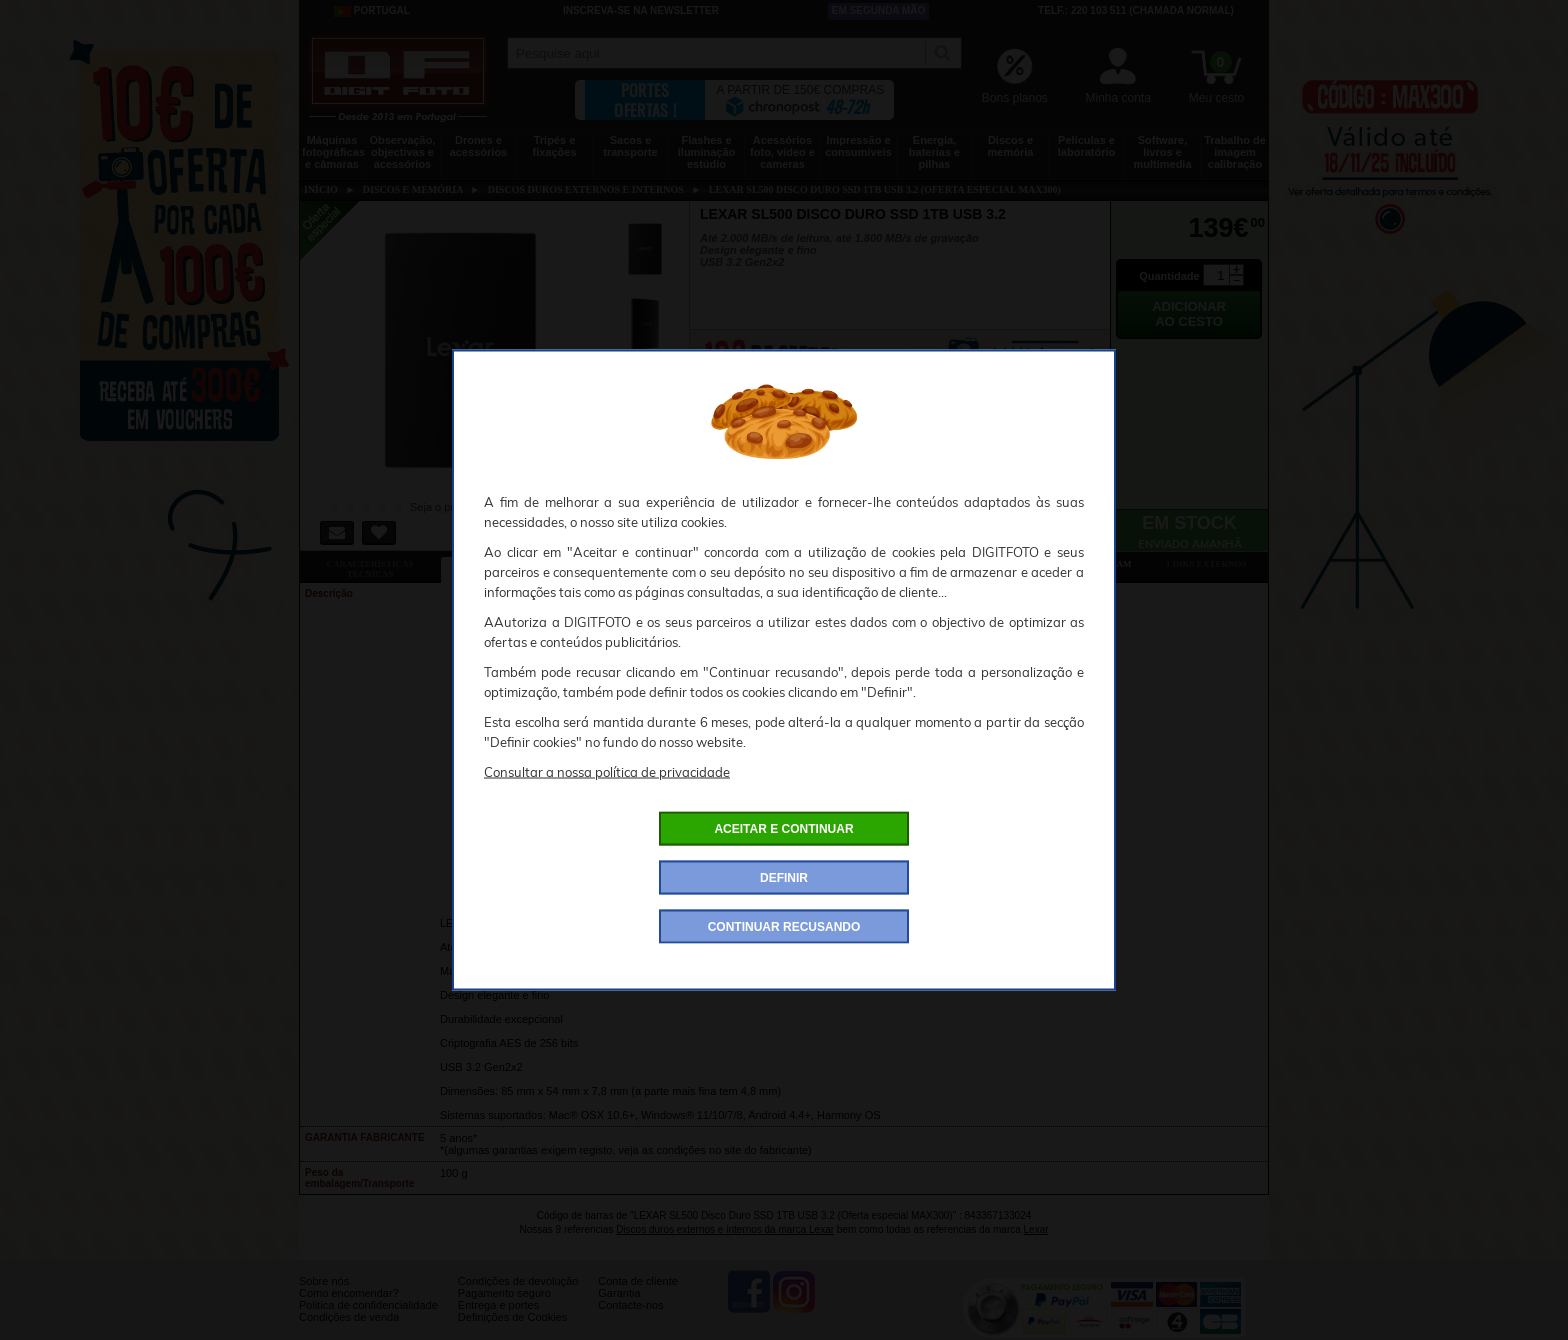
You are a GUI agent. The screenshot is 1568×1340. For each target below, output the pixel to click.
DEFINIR (784, 878)
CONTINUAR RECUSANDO (784, 927)
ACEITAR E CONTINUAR (783, 829)
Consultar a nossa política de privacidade (607, 772)
